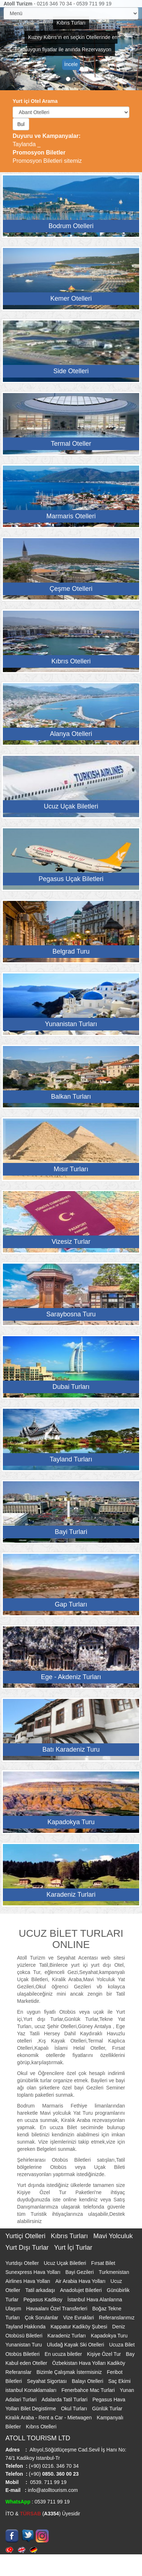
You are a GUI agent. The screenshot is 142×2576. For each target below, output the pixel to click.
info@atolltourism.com (52, 2490)
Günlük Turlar (107, 2408)
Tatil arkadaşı (40, 2290)
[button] (10, 45)
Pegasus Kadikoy (43, 2299)
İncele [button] (70, 64)
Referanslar (19, 2372)
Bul (21, 124)
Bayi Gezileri (80, 2272)
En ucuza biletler (64, 2354)
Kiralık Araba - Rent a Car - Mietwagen (49, 2417)
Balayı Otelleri (88, 2381)
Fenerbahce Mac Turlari (89, 2390)
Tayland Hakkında (26, 2326)
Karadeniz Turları (68, 2336)
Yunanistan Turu (24, 2345)
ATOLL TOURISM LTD (37, 2438)
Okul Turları (74, 2408)
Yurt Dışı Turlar (27, 2247)
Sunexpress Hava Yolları (33, 2272)
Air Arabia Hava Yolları (81, 2281)
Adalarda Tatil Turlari (65, 2399)
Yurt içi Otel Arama (35, 101)
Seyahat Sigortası (47, 2381)
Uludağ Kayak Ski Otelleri (76, 2345)
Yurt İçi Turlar (73, 2247)
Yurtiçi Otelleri (26, 2236)
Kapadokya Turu (109, 2336)
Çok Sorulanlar (42, 2317)
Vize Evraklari (79, 2317)
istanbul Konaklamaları (31, 2390)
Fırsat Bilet (103, 2263)
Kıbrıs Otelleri (41, 2426)
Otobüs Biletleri (23, 2354)
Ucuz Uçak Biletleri (65, 2263)
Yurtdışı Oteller (22, 2263)
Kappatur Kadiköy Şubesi (79, 2326)
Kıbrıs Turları (70, 2236)
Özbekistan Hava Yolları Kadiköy (88, 2363)
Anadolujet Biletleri (81, 2290)
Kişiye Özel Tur (104, 2354)
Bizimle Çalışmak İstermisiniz (69, 2372)
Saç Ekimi (119, 2381)
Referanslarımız (117, 2317)
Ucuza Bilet (122, 2345)
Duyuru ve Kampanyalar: (47, 136)
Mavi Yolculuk (113, 2236)
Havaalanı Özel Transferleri (57, 2308)
